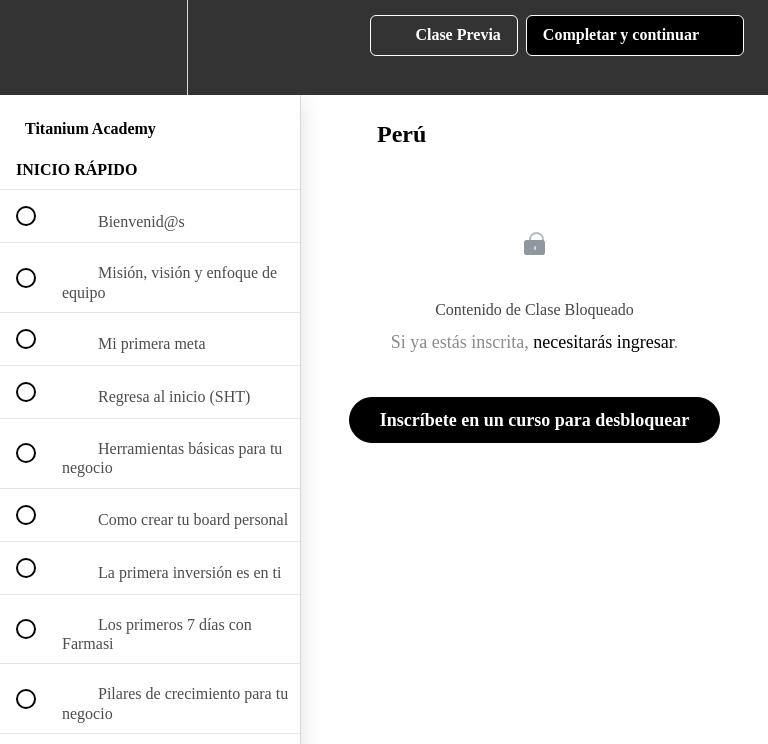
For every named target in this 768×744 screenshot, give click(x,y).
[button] (37, 47)
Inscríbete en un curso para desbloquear (535, 420)
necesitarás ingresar (603, 342)
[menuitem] (150, 47)
